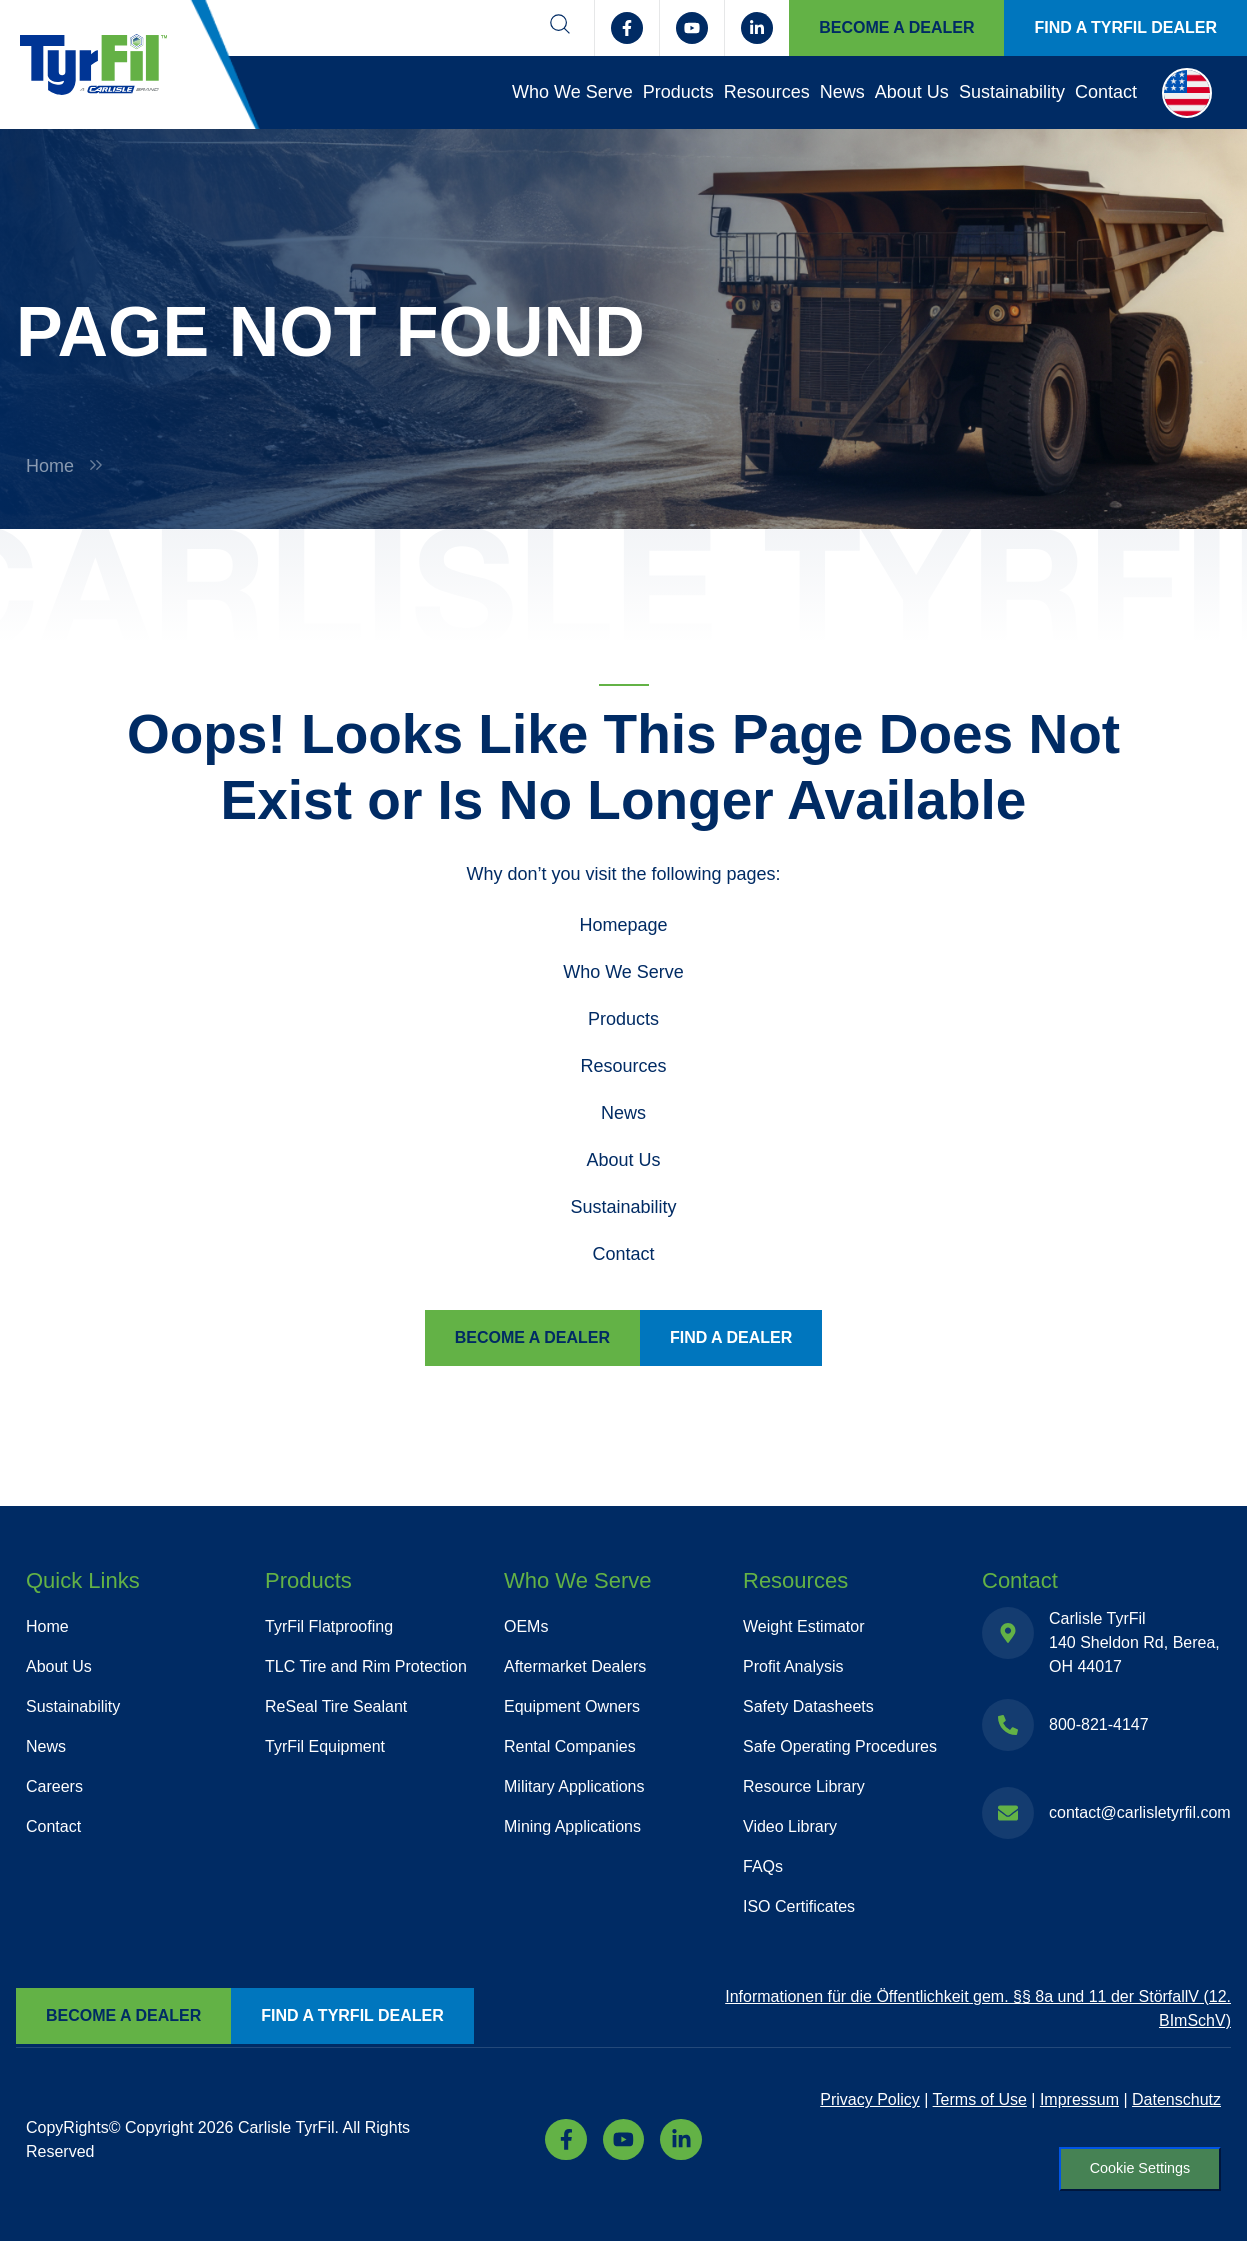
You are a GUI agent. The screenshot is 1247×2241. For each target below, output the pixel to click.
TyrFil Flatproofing (329, 1626)
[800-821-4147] (1008, 1725)
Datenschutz (1176, 2099)
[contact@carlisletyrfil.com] (1008, 1813)
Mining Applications (572, 1826)
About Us (912, 92)
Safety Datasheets (808, 1706)
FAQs (763, 1866)
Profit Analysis (793, 1666)
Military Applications (574, 1786)
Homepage (623, 925)
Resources (767, 92)
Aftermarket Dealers (575, 1666)
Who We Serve (572, 92)
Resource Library (804, 1786)
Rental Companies (570, 1746)
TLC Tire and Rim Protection (366, 1666)
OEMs (526, 1626)
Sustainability (1012, 92)
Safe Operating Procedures (840, 1746)
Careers (54, 1786)
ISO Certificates (799, 1906)
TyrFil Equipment (325, 1746)
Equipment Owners (572, 1706)
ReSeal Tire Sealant (336, 1706)
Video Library (790, 1826)
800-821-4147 (1099, 1724)
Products (678, 92)
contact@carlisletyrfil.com (1140, 1812)
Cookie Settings (1139, 2168)
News (842, 92)
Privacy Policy (870, 2099)
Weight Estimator (804, 1626)
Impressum (1079, 2099)
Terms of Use (980, 2099)
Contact (1106, 92)
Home (50, 466)
